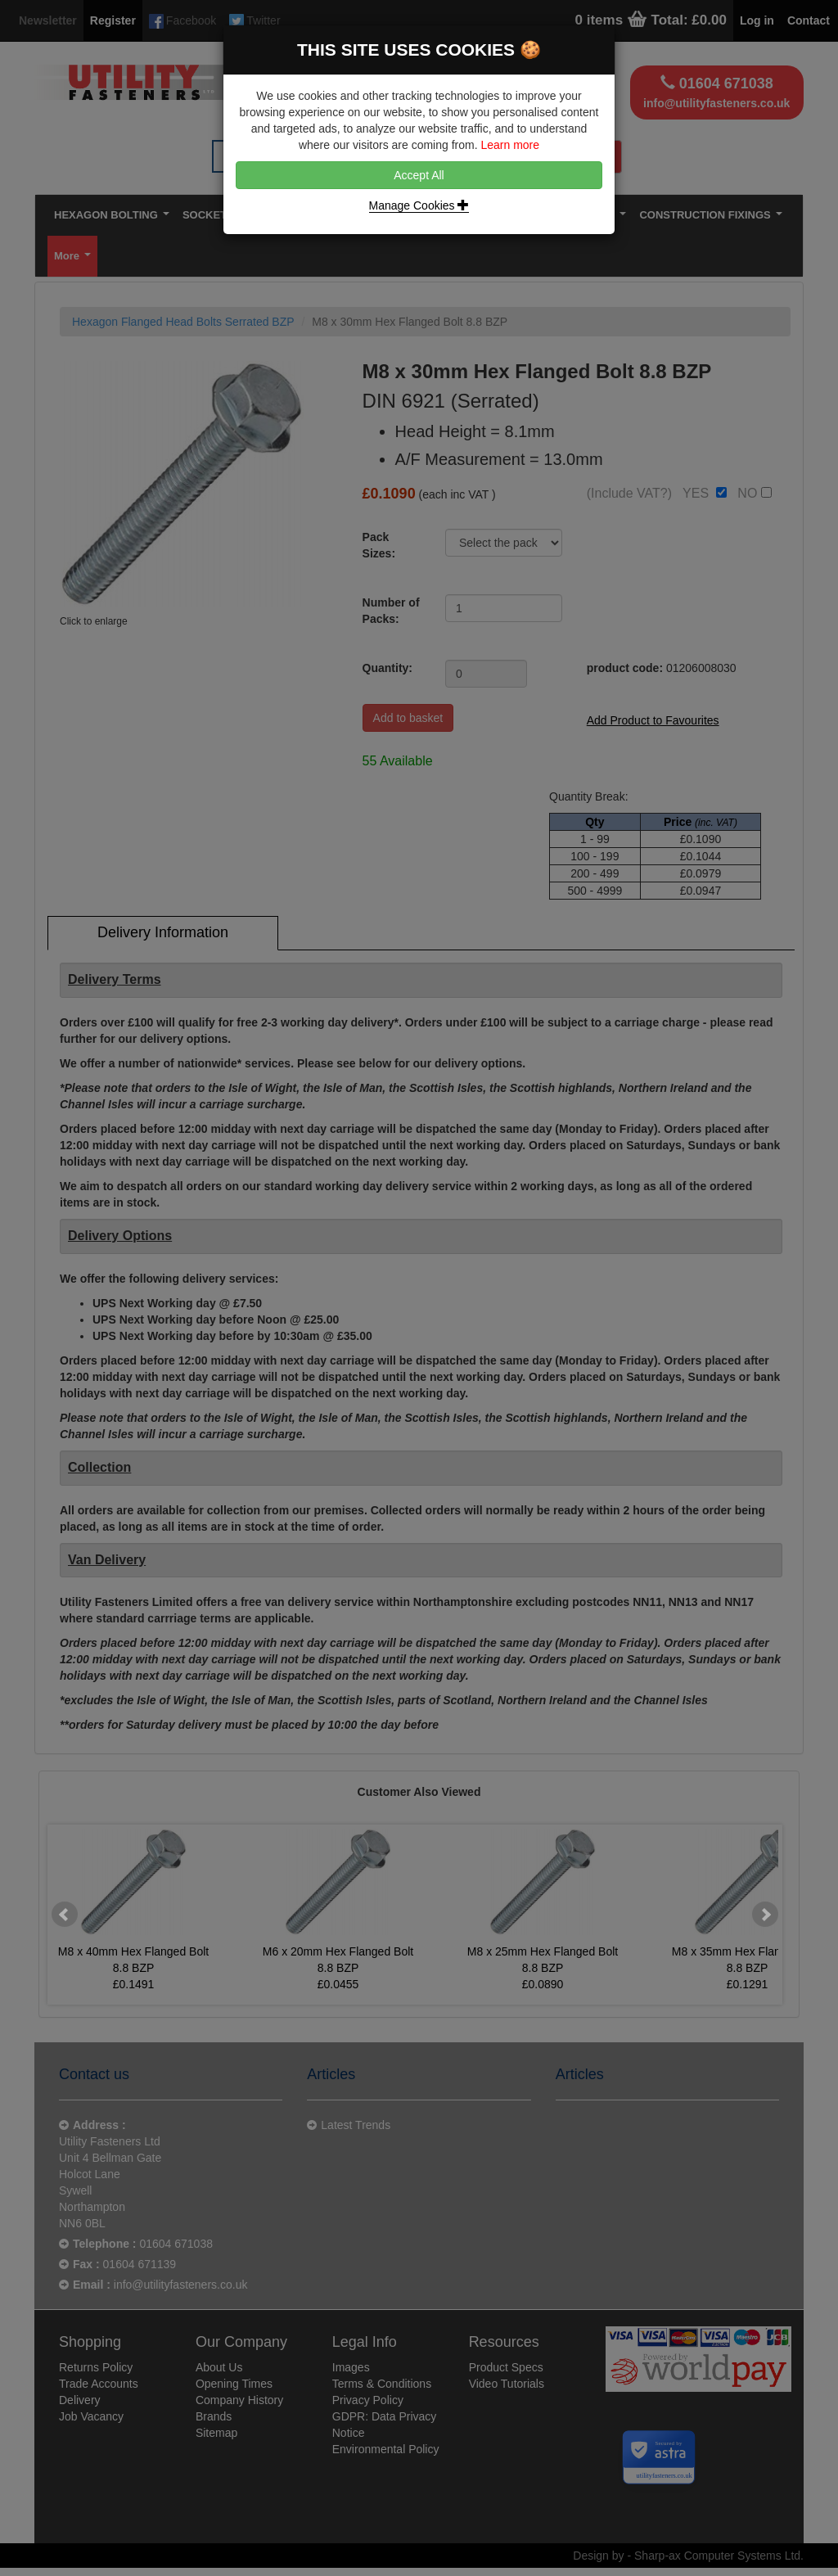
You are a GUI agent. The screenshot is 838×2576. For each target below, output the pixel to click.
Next (765, 1915)
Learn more (509, 144)
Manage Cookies (419, 205)
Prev (65, 1915)
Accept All (419, 175)
